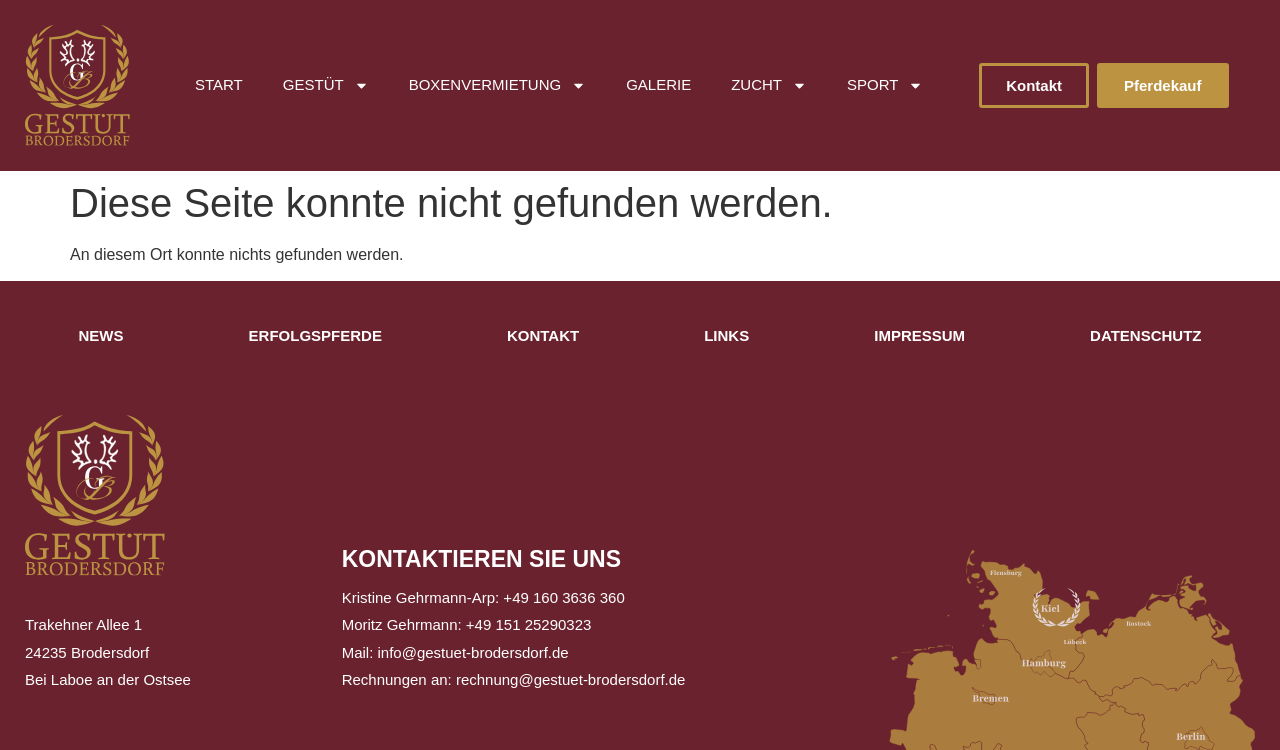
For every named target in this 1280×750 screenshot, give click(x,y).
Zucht (769, 85)
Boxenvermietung (498, 85)
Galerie (658, 84)
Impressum (919, 335)
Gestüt (326, 85)
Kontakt (543, 335)
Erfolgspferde (315, 335)
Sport (885, 85)
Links (726, 335)
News (101, 335)
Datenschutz (1145, 335)
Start (219, 84)
